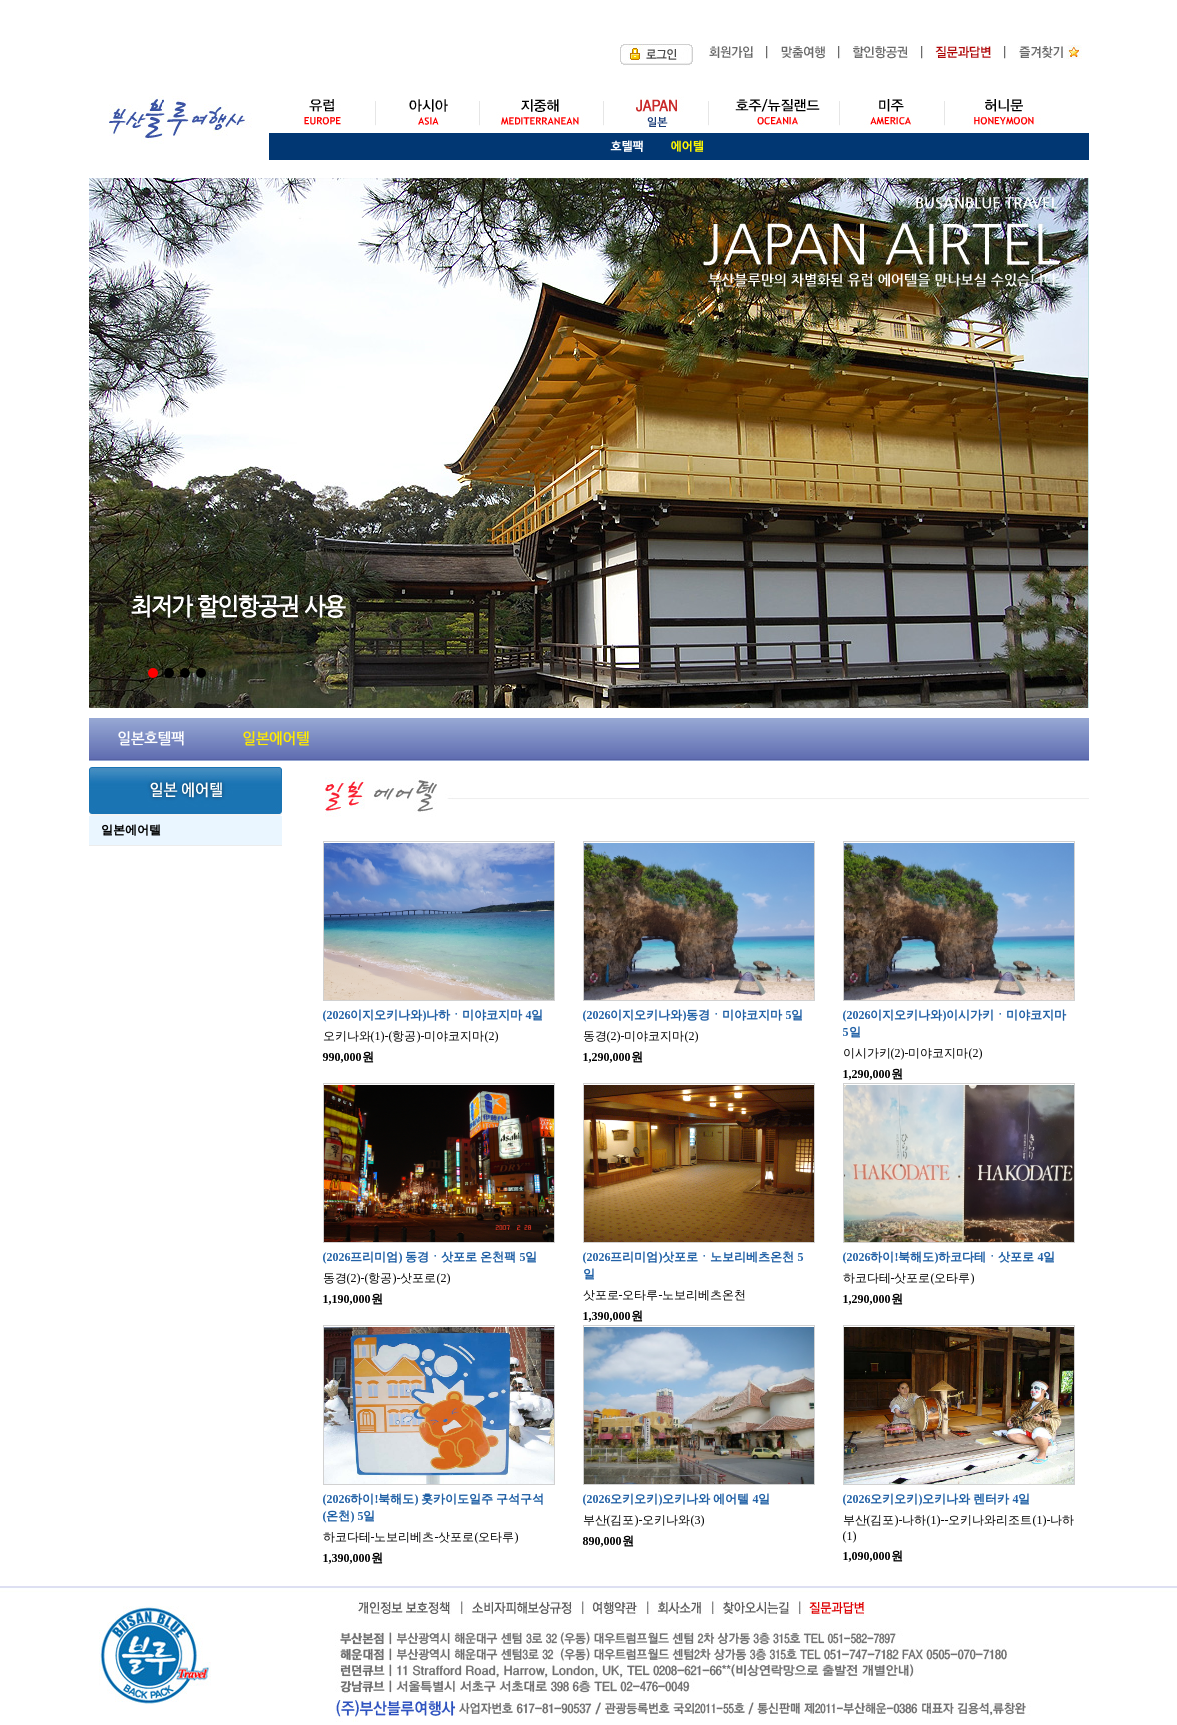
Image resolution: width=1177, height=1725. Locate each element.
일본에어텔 (131, 830)
